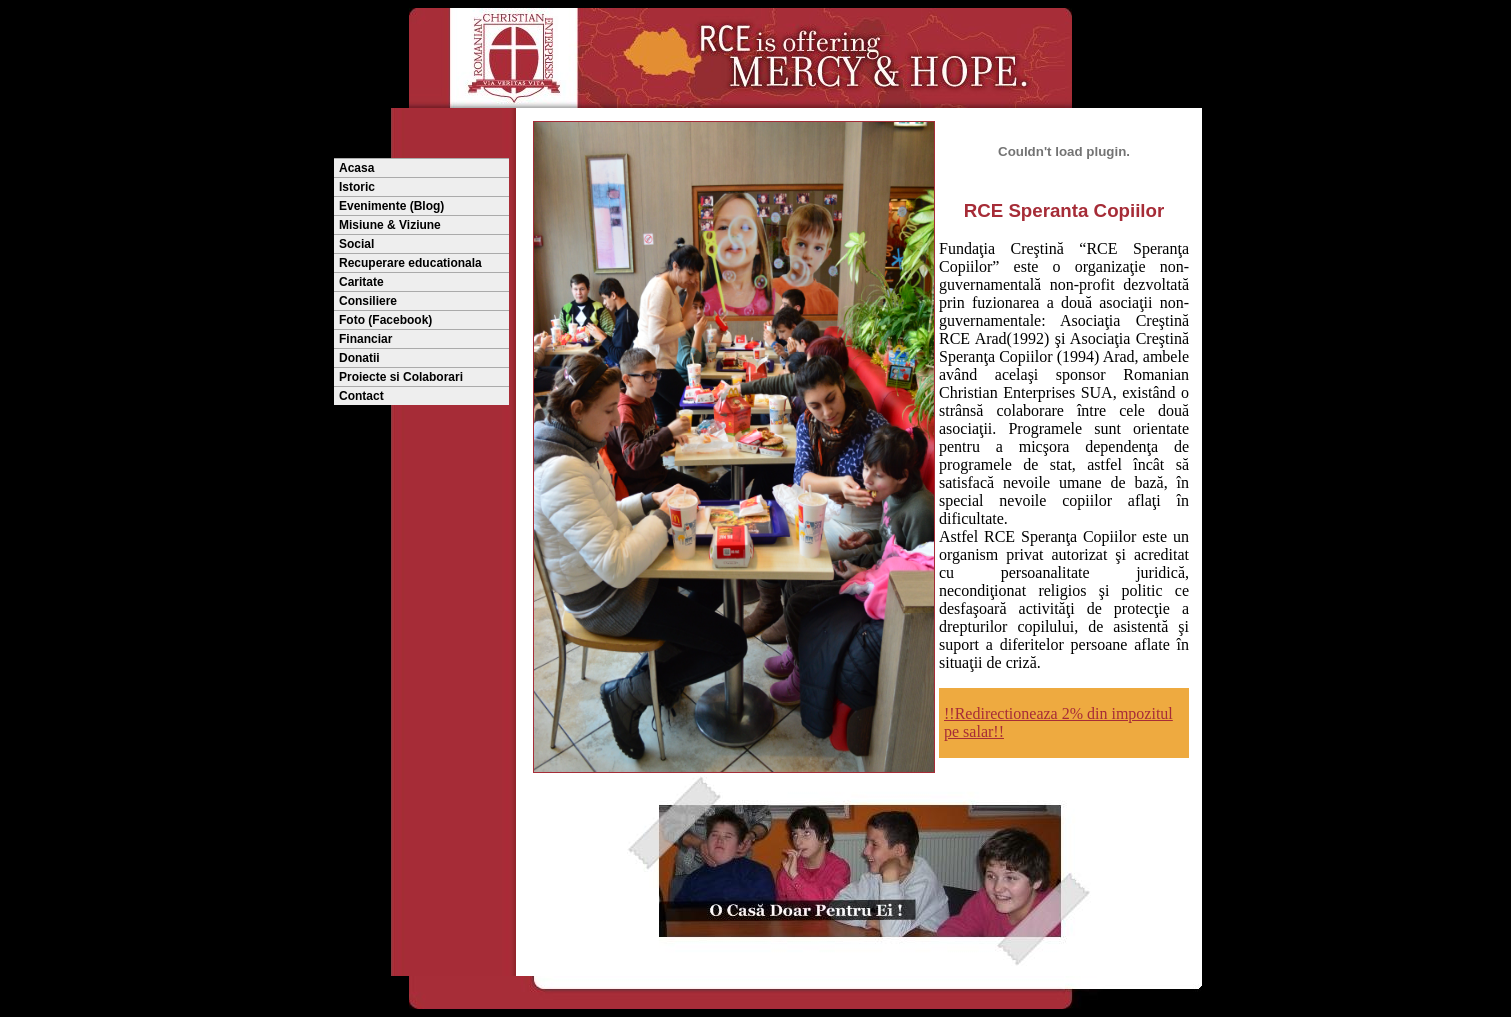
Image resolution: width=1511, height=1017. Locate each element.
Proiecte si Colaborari (401, 377)
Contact (361, 396)
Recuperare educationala (410, 263)
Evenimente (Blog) (391, 206)
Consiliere (368, 301)
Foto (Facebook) (385, 320)
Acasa (356, 168)
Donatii (359, 358)
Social (356, 244)
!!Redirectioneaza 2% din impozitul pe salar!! (1058, 722)
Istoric (357, 187)
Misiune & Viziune (390, 225)
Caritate (361, 282)
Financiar (365, 339)
